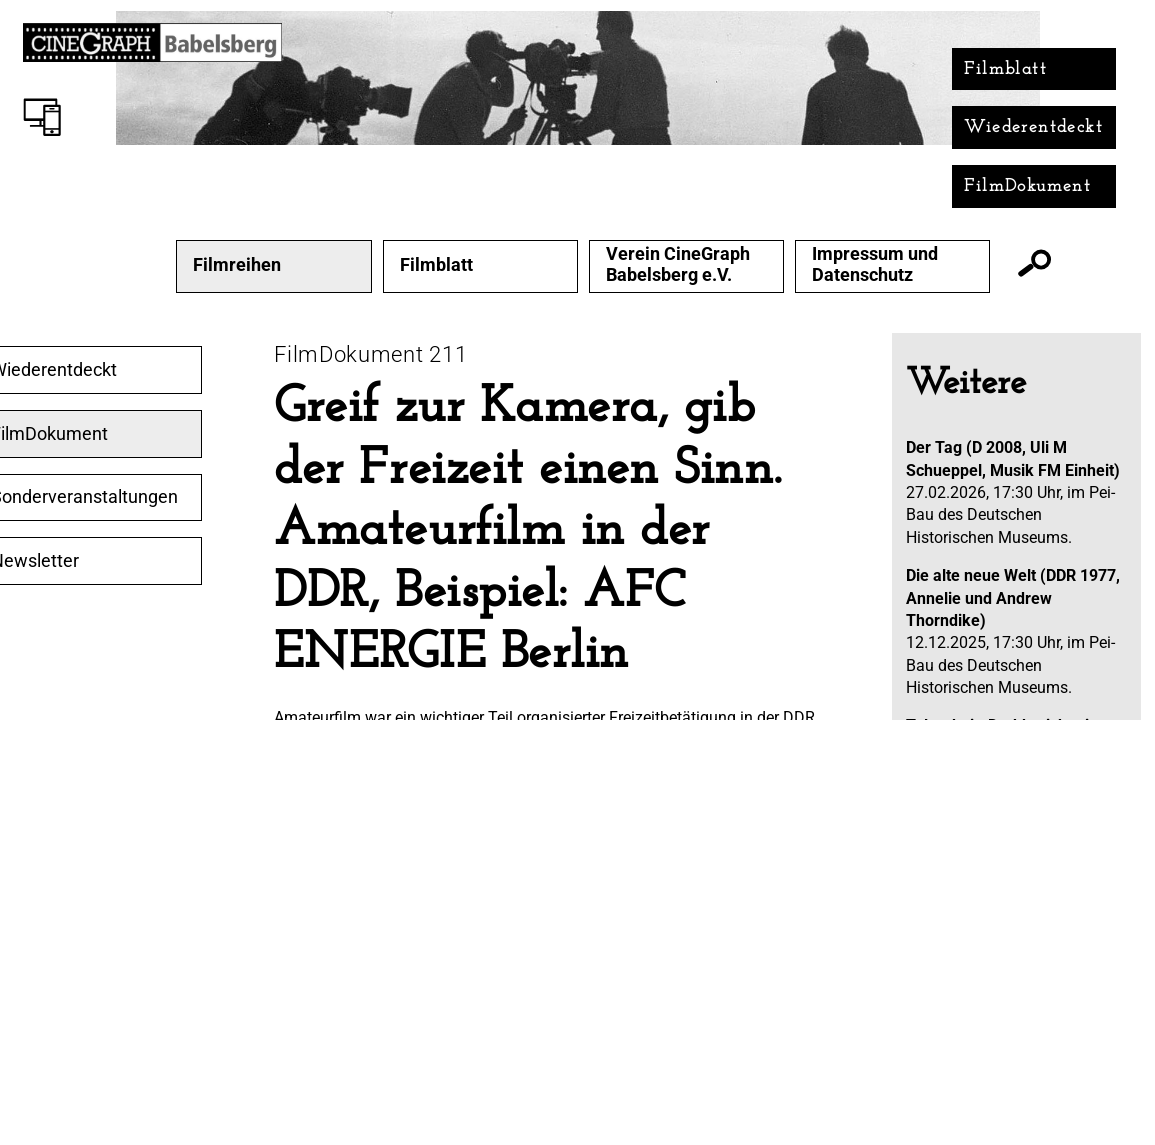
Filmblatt (1005, 69)
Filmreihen (237, 265)
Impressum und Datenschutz (875, 264)
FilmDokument (1027, 186)
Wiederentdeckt (1033, 127)
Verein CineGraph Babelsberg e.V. (678, 264)
